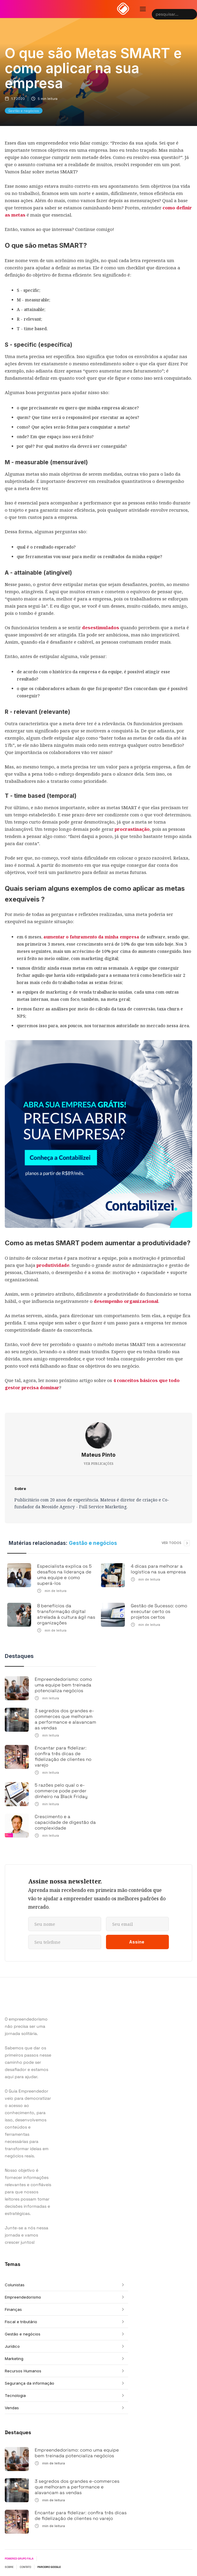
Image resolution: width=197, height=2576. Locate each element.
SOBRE (9, 2567)
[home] (123, 9)
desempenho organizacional (126, 1301)
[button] (143, 9)
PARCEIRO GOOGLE (49, 2567)
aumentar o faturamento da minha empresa (91, 937)
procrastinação (132, 829)
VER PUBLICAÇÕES (98, 1464)
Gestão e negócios (23, 111)
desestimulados (100, 627)
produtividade (53, 1265)
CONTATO (25, 2567)
